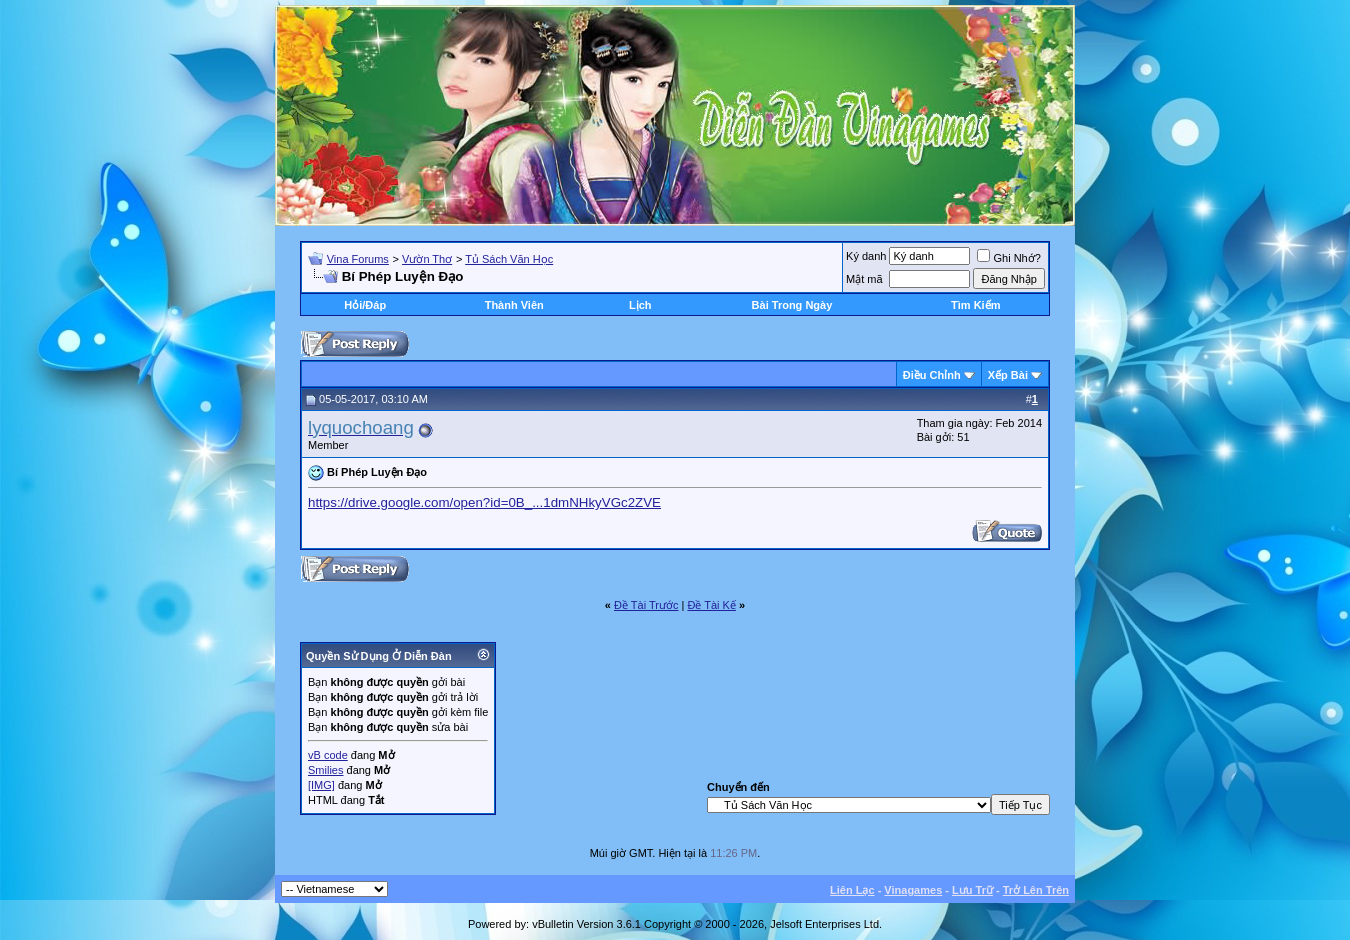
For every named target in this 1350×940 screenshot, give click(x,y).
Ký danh (866, 256)
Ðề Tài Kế (711, 605)
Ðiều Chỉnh (932, 375)
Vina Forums (358, 259)
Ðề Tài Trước (646, 605)
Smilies (325, 770)
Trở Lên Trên (1036, 890)
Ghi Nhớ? (1008, 258)
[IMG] (321, 785)
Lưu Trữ (972, 890)
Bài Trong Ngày (792, 305)
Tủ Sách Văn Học (509, 259)
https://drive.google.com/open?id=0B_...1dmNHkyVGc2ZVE (484, 502)
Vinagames (913, 890)
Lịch (640, 305)
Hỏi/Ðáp (365, 305)
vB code (328, 755)
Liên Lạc (852, 890)
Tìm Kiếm (975, 305)
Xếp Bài (1008, 375)
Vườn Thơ (427, 259)
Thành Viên (514, 305)
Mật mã (864, 279)
